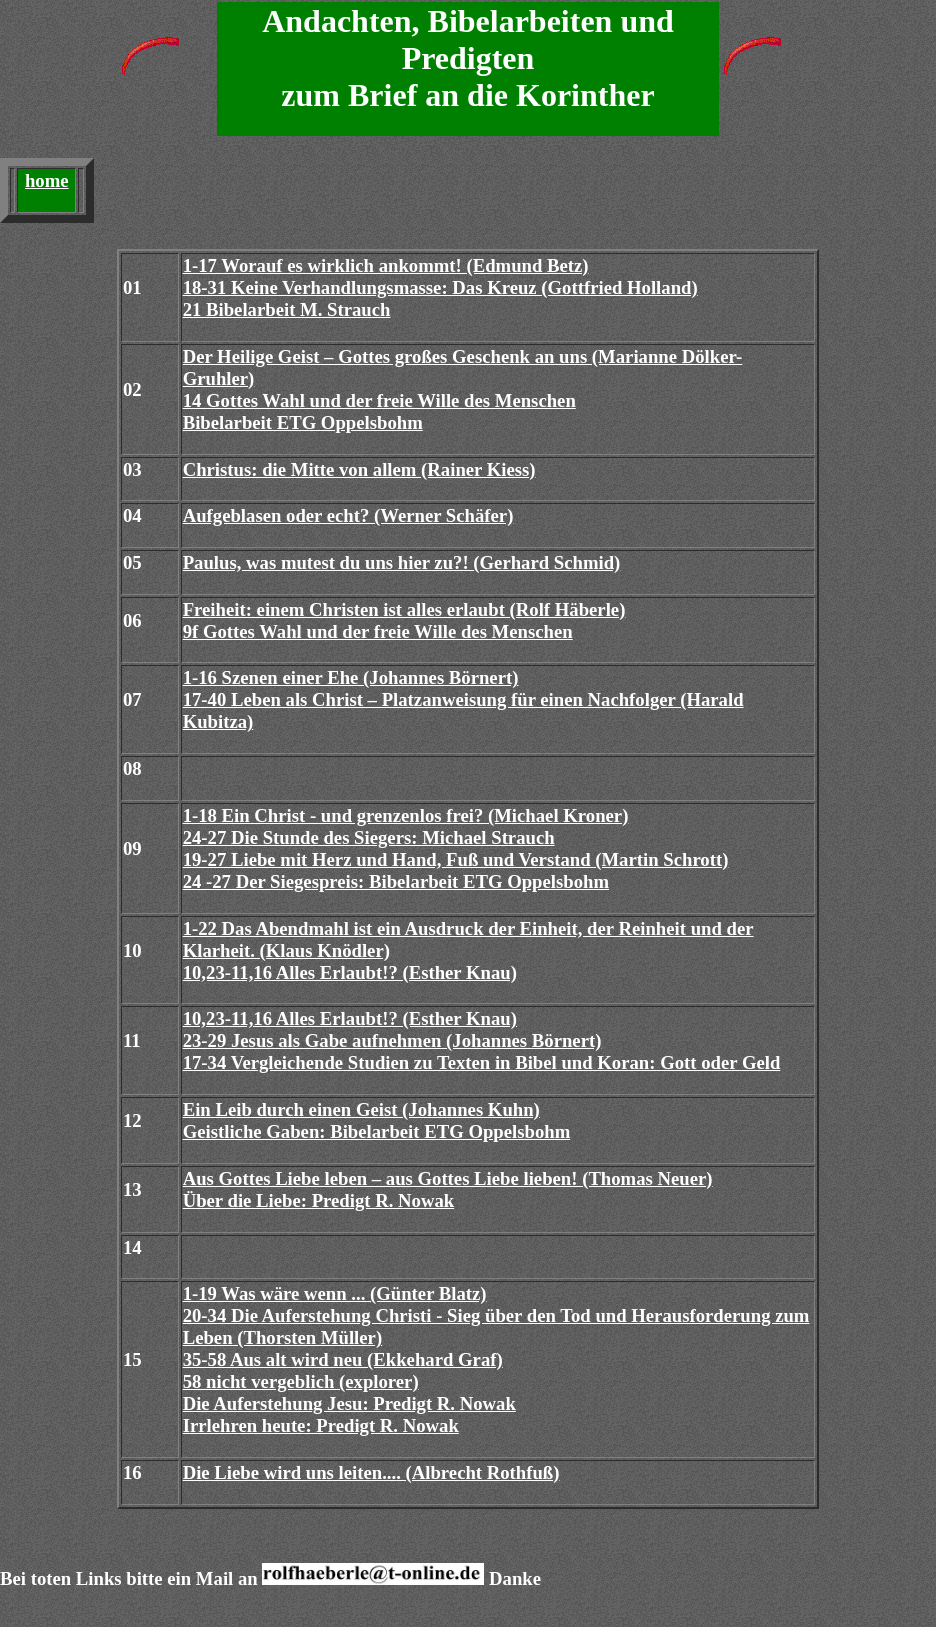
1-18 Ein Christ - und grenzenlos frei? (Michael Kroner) (406, 815)
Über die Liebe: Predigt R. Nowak (319, 1200)
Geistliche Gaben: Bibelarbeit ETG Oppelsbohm (377, 1131)
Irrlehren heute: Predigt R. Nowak (321, 1425)
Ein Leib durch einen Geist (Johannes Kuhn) (361, 1109)
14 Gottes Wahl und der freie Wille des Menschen (379, 400)
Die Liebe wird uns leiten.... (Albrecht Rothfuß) (371, 1472)
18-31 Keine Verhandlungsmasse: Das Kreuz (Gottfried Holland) (440, 287)
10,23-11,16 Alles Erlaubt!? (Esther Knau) (350, 972)
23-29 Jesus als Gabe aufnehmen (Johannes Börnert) (392, 1040)
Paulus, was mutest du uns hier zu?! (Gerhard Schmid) (402, 562)
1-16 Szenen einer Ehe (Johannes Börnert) (351, 677)
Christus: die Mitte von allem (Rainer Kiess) (359, 469)
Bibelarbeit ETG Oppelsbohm (303, 422)
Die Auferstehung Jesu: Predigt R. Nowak (349, 1403)
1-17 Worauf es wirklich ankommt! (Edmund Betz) (386, 265)
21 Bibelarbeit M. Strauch (287, 309)
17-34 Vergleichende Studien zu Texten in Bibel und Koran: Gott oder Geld (482, 1062)
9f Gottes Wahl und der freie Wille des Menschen (378, 631)
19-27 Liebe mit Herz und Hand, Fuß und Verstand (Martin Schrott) (456, 859)
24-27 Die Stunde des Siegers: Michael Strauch (369, 837)
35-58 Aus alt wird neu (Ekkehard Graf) (343, 1359)
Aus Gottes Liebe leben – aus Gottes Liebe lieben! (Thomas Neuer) (448, 1178)
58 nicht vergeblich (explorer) (301, 1381)
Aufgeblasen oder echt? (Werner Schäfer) (348, 515)
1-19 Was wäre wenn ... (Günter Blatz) (335, 1293)
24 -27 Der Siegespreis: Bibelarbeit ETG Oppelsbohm (396, 881)
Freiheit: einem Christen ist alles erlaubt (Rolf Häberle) (404, 609)
